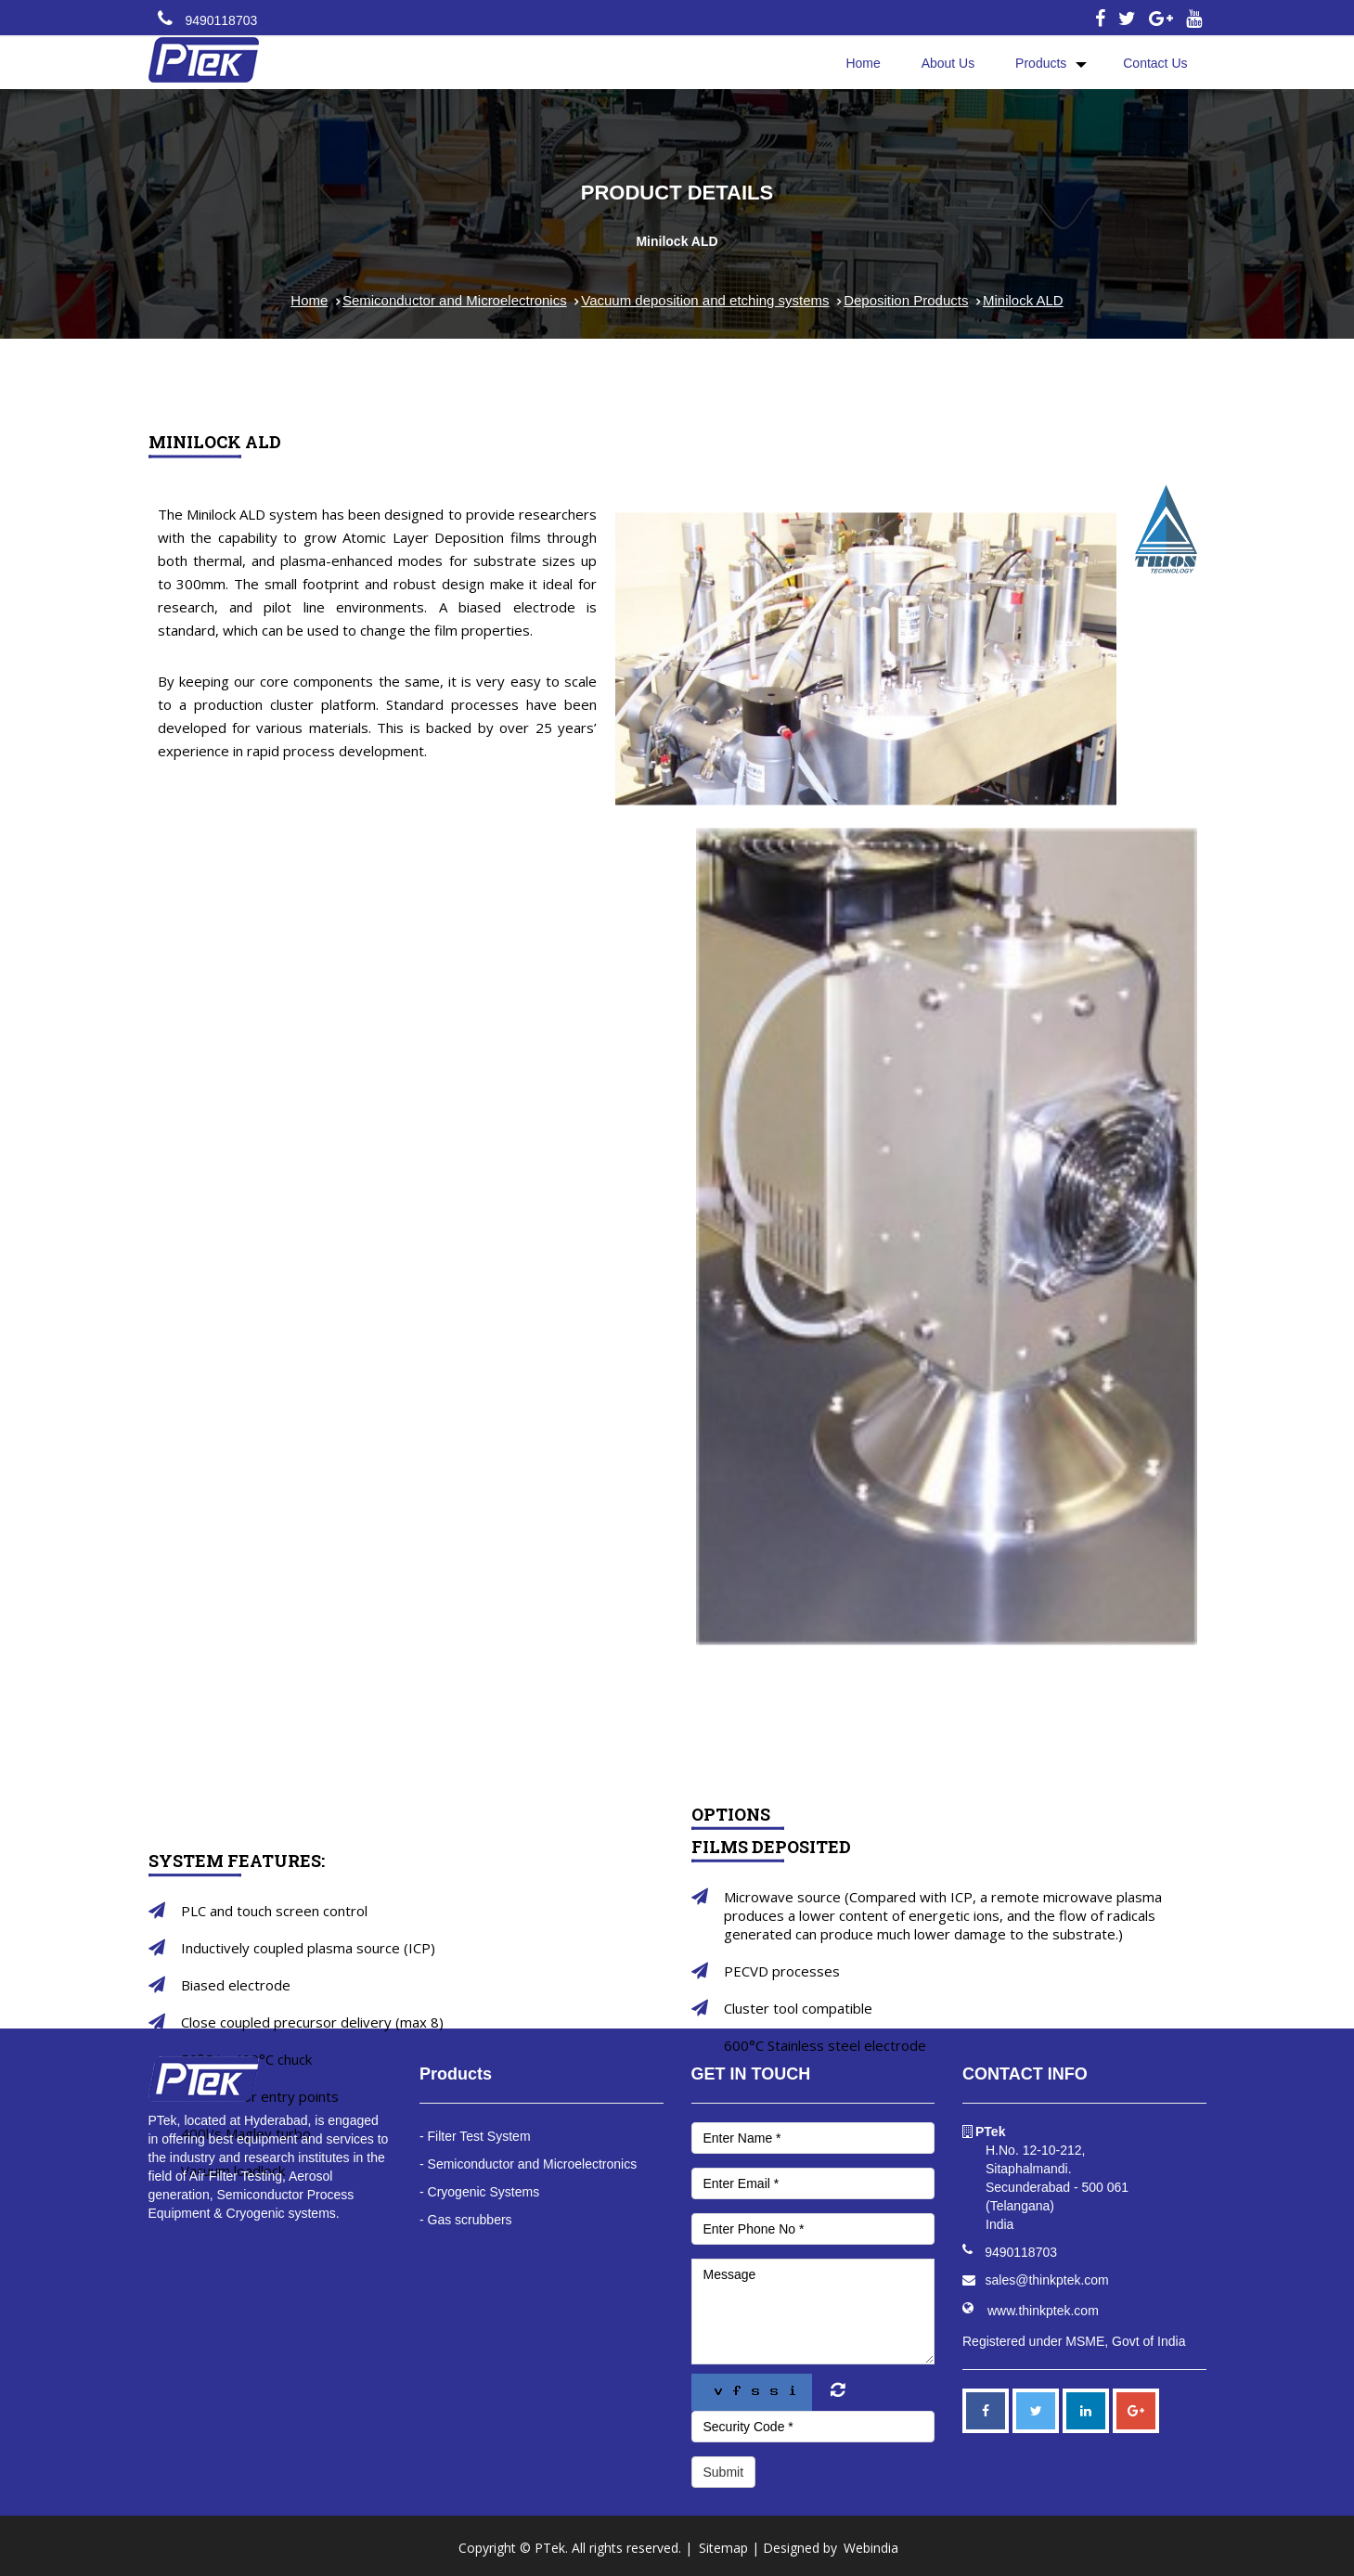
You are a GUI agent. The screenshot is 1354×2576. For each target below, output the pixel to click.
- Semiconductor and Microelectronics (528, 2164)
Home (862, 63)
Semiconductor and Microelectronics (454, 300)
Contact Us (1155, 63)
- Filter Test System (475, 2136)
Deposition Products (906, 300)
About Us (948, 63)
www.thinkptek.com (1043, 2310)
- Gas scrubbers (465, 2219)
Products (1040, 63)
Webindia (871, 2548)
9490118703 (221, 20)
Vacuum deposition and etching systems (705, 300)
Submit (723, 2472)
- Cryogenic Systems (479, 2191)
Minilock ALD (1023, 300)
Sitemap (723, 2548)
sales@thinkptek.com (1047, 2280)
